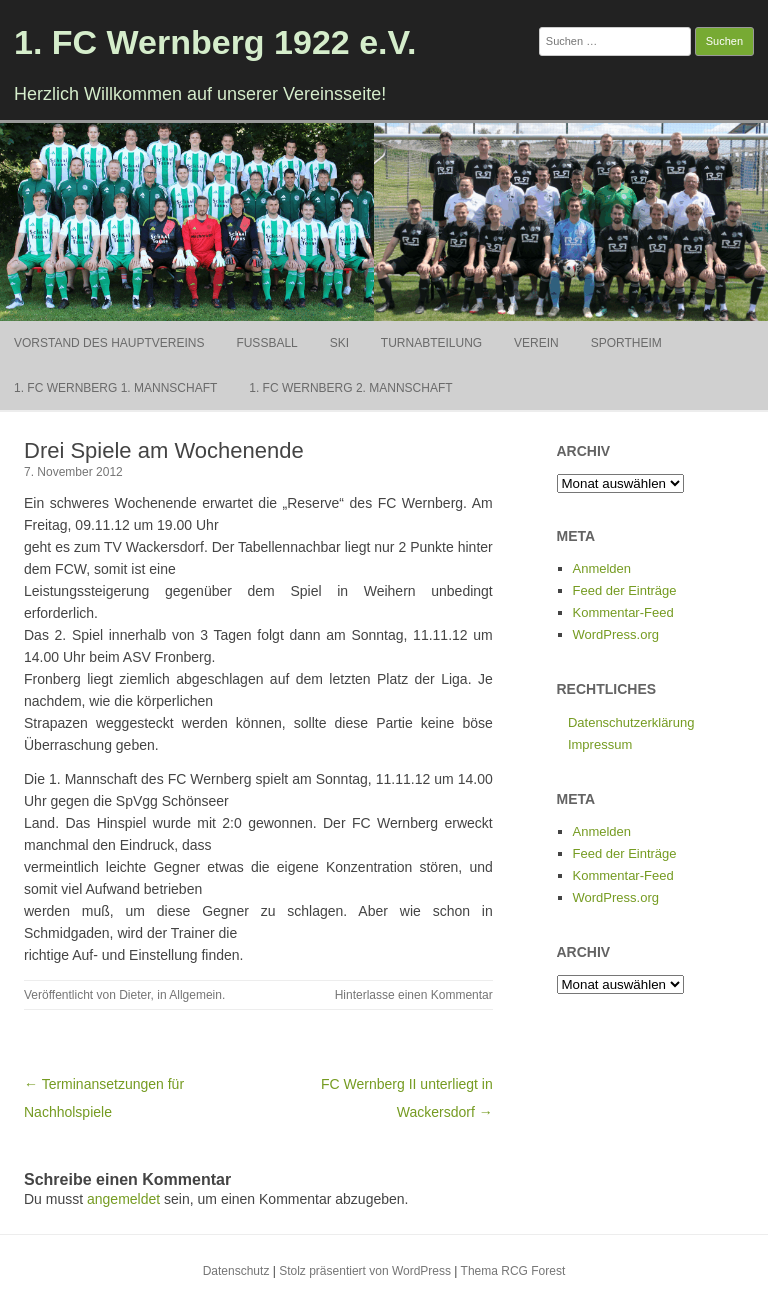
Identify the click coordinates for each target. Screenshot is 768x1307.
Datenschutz (236, 1271)
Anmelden (602, 568)
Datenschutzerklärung (631, 722)
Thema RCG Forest (513, 1271)
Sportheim (626, 343)
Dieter (134, 995)
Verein (536, 343)
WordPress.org (616, 634)
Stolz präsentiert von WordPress (365, 1271)
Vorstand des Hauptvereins (109, 343)
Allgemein (195, 995)
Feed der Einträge (625, 590)
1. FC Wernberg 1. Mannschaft (115, 388)
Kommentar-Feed (623, 612)
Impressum (600, 744)
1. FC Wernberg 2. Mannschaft (350, 388)
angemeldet (123, 1199)
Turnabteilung (431, 343)
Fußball (266, 343)
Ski (339, 343)
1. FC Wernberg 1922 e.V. (215, 42)
